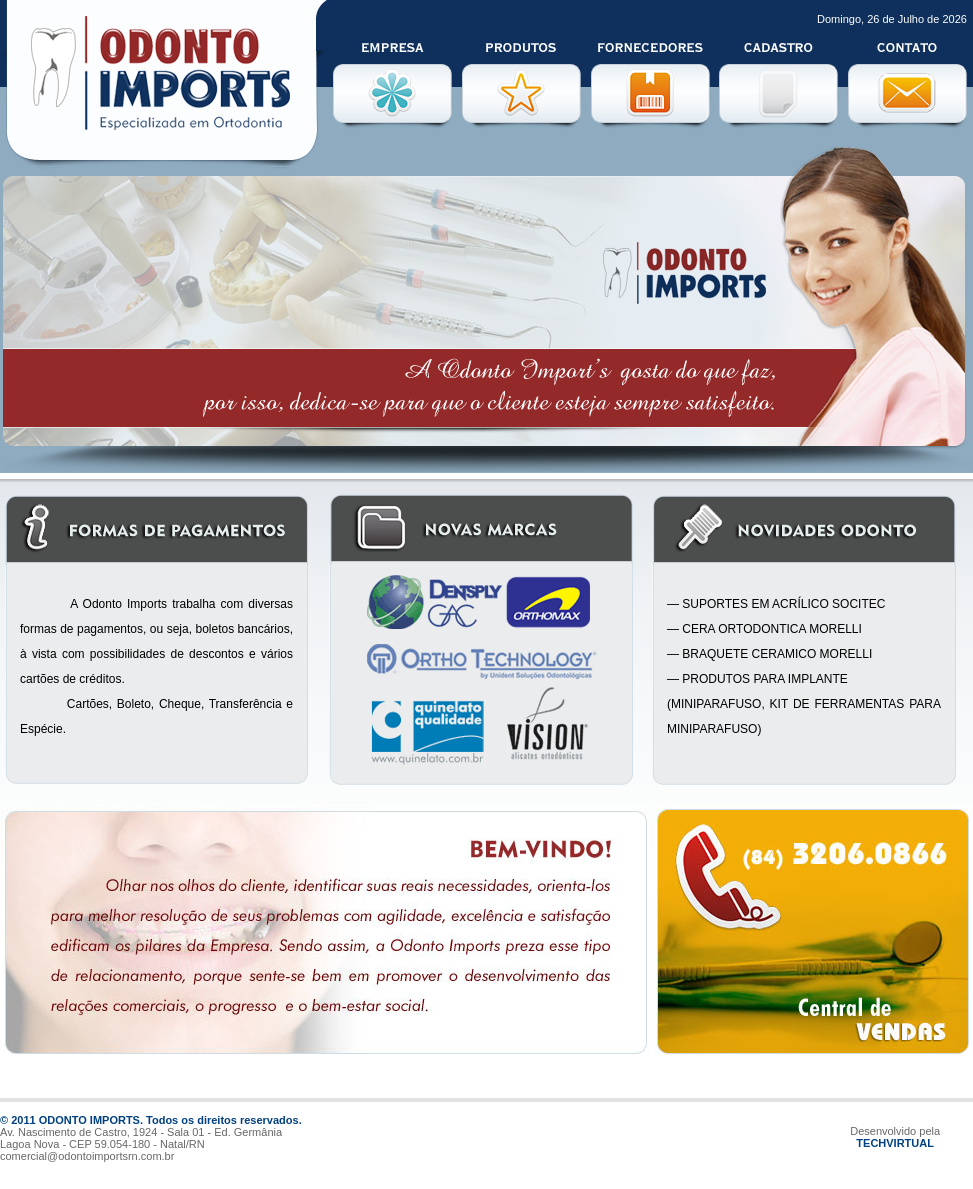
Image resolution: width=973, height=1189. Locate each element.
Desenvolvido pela (895, 1131)
